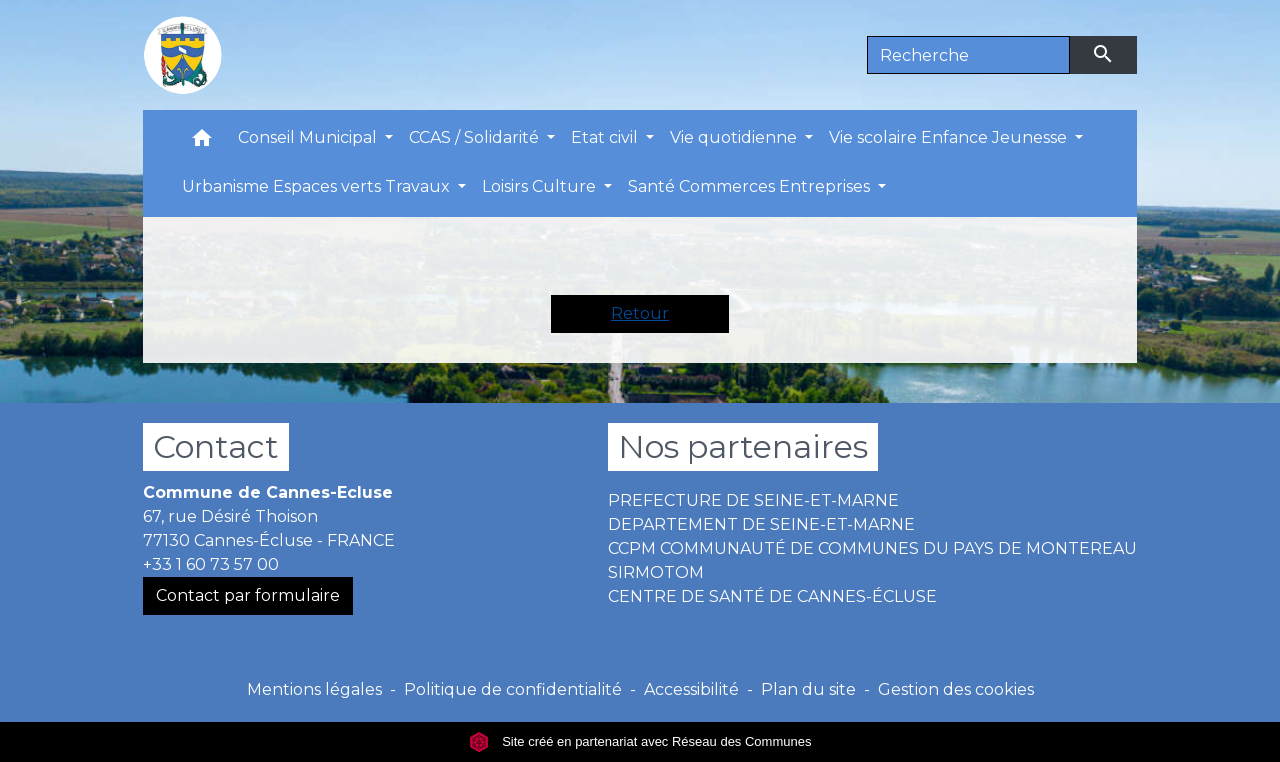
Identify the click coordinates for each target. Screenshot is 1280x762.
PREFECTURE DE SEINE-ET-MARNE (753, 500)
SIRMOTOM (656, 572)
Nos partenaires (743, 446)
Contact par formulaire (248, 595)
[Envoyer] (1104, 55)
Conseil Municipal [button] (309, 137)
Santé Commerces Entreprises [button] (751, 186)
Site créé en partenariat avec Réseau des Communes (640, 741)
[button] (202, 142)
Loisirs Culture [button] (541, 186)
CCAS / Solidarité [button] (476, 137)
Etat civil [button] (606, 137)
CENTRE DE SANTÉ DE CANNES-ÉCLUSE (772, 596)
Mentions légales (314, 689)
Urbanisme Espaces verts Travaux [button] (318, 186)
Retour (640, 313)
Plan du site (808, 689)
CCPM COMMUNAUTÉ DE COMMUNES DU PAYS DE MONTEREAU (872, 548)
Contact (216, 446)
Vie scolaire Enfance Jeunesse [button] (950, 137)
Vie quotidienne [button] (735, 137)
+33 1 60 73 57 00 (211, 564)
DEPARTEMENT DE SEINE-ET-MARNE (761, 524)
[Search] (968, 55)
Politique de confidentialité (513, 689)
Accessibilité (691, 689)
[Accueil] (183, 55)
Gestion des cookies (956, 689)
